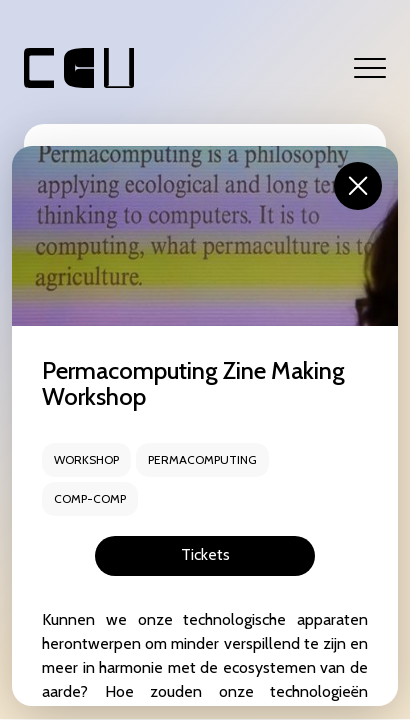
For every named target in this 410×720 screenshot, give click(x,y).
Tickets (205, 554)
